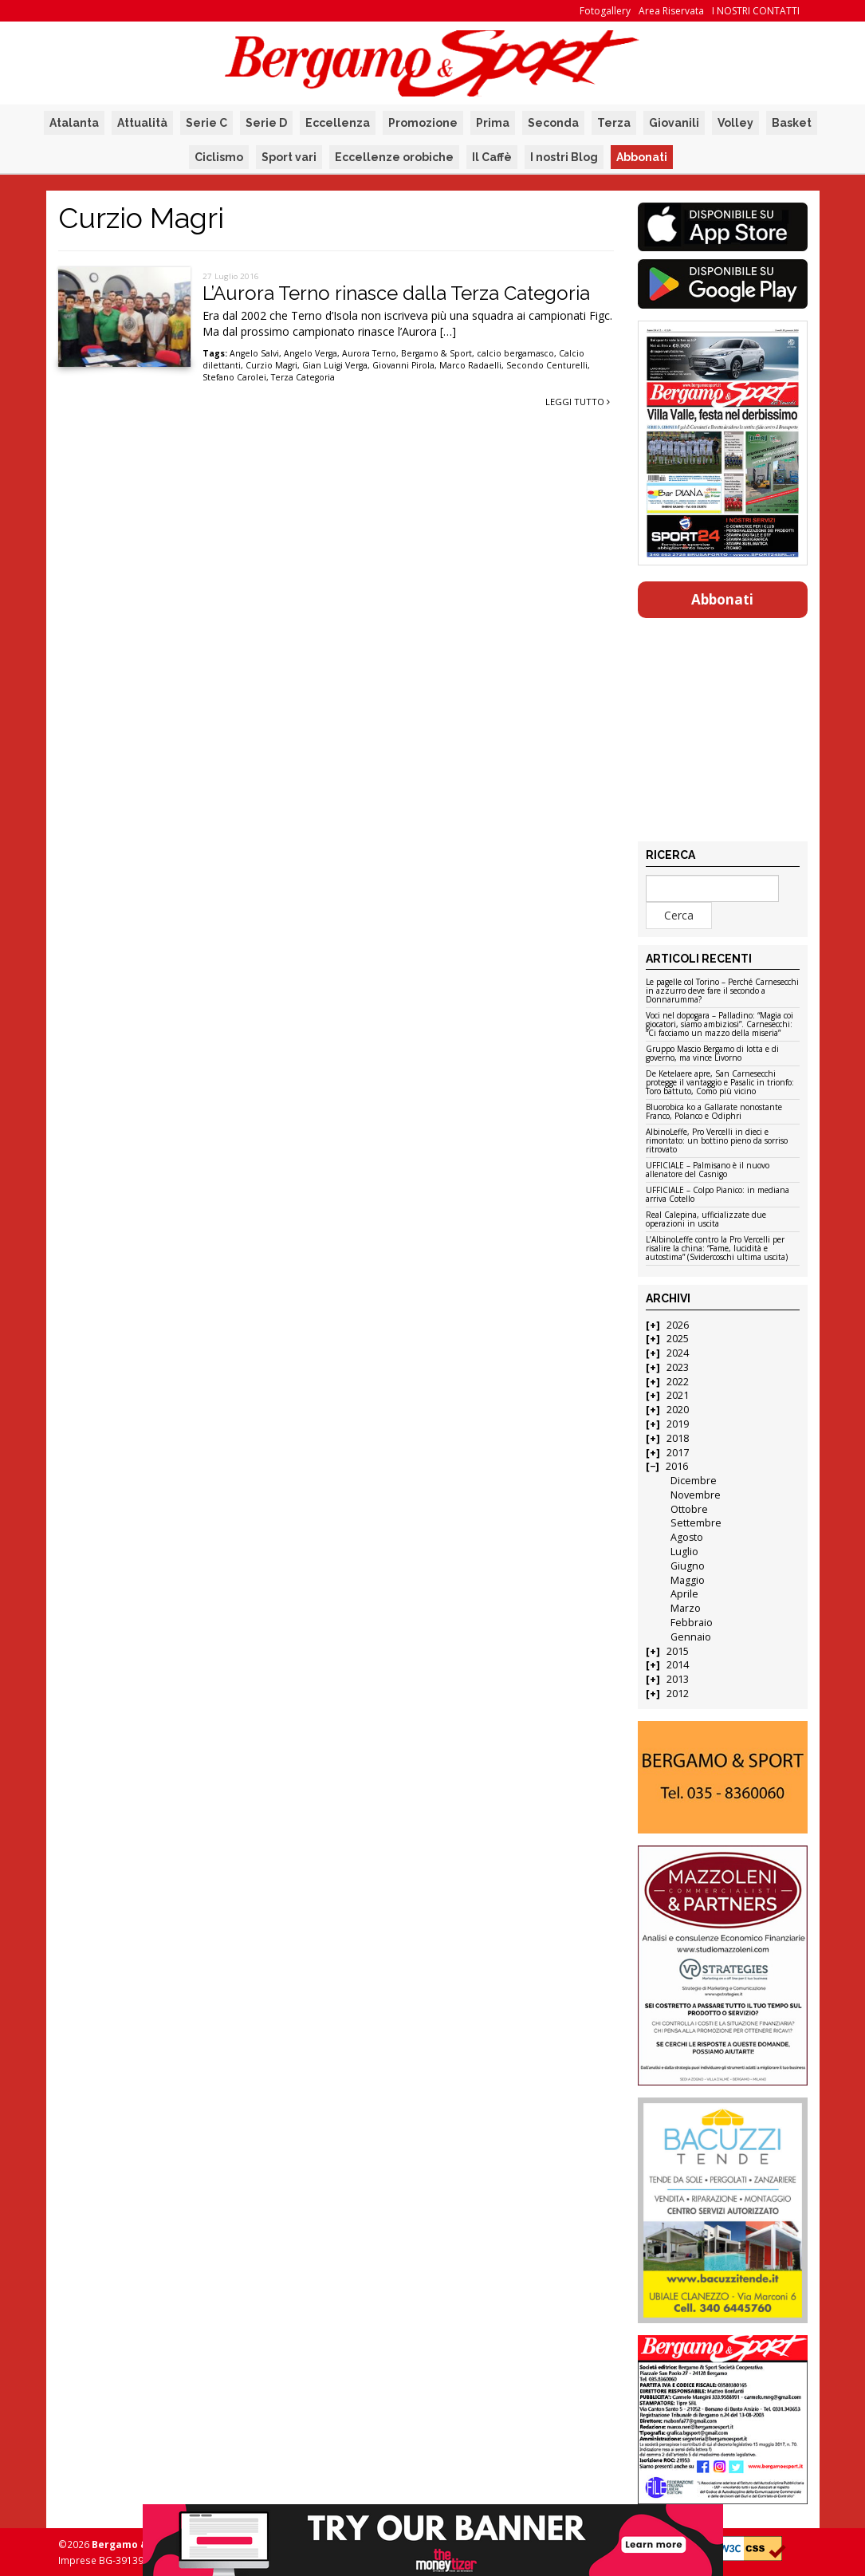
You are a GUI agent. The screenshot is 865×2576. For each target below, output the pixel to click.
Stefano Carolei (234, 377)
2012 (677, 1693)
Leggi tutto (577, 402)
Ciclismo (219, 157)
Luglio (684, 1551)
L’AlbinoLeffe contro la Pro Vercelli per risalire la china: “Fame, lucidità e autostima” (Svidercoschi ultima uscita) (717, 1248)
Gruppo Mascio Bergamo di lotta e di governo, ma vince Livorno (712, 1054)
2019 (677, 1424)
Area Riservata (671, 11)
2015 (677, 1651)
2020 (677, 1409)
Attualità (142, 122)
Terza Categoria (303, 377)
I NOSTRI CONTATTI (756, 11)
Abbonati (641, 157)
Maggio (687, 1580)
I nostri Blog (564, 157)
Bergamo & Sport (436, 353)
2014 (677, 1665)
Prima (492, 122)
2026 (677, 1325)
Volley (735, 122)
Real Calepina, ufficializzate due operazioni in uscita (706, 1220)
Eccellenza (337, 122)
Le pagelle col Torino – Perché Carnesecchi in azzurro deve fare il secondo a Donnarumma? (722, 991)
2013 (677, 1679)
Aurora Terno (369, 353)
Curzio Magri (271, 365)
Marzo (685, 1608)
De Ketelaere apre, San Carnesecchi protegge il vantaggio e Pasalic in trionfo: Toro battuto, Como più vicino (720, 1083)
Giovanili (674, 122)
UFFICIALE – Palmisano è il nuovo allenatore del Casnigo (707, 1170)
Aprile (684, 1594)
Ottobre (689, 1509)
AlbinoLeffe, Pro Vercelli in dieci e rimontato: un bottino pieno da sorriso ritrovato (717, 1141)
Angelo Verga (310, 353)
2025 (677, 1338)
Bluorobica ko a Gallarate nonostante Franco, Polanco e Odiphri (714, 1112)
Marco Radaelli (470, 365)
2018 (677, 1438)
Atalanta (74, 122)
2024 (677, 1353)
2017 (677, 1452)
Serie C (206, 122)
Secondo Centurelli (547, 365)
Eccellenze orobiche (394, 157)
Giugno (687, 1566)
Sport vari (289, 157)
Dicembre (693, 1480)
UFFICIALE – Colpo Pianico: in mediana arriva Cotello (717, 1195)
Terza (614, 122)
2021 (677, 1395)
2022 (677, 1381)
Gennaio (690, 1637)
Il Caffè (492, 157)
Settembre (695, 1523)
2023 (677, 1367)
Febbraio (691, 1622)
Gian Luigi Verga (335, 365)
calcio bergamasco (515, 353)
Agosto (686, 1537)
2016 (677, 1466)
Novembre (695, 1495)
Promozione (423, 122)
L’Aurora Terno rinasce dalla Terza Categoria (396, 293)
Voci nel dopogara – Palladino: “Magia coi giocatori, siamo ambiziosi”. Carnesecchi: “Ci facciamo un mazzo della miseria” (719, 1024)
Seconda (553, 122)
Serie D (266, 122)
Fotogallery (605, 11)
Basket (792, 122)
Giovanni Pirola (403, 365)
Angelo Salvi (254, 353)
